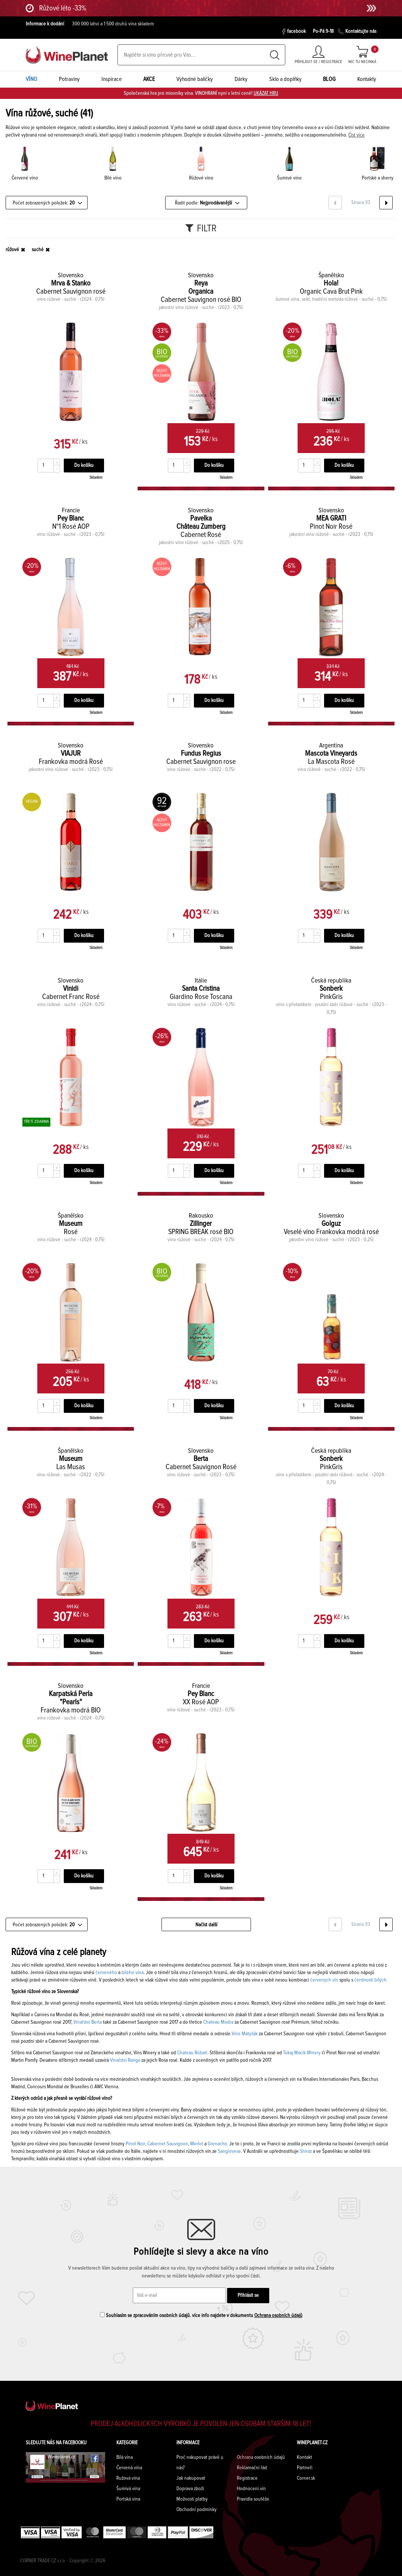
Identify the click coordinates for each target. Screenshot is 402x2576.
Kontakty (366, 79)
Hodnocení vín (251, 2488)
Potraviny (69, 79)
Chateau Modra (218, 2022)
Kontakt (304, 2457)
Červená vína (129, 2467)
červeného (106, 1972)
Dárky (241, 79)
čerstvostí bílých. (370, 1980)
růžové (12, 249)
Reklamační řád (252, 2467)
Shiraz (306, 2151)
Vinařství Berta (87, 2022)
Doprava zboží (190, 2488)
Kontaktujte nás (357, 31)
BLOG (329, 79)
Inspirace (111, 79)
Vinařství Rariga (125, 2060)
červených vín (324, 1980)
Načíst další (206, 1924)
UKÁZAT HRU (266, 93)
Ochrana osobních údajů (278, 2315)
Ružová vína (128, 2478)
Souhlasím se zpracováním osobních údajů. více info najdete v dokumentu (201, 2315)
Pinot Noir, (136, 2143)
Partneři (305, 2467)
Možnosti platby (192, 2499)
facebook (294, 31)
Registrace (247, 2478)
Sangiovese (229, 2151)
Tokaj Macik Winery (302, 2052)
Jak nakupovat (190, 2478)
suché (38, 249)
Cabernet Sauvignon (167, 2143)
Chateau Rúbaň (192, 2052)
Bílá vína (124, 2457)
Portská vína (128, 2499)
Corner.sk (306, 2478)
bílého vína (133, 1972)
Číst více (356, 135)
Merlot (196, 2143)
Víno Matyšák (245, 2033)
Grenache (217, 2143)
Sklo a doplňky (285, 79)
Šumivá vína (128, 2488)
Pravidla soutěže (253, 2499)
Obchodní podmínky (196, 2509)
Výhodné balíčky (194, 79)
